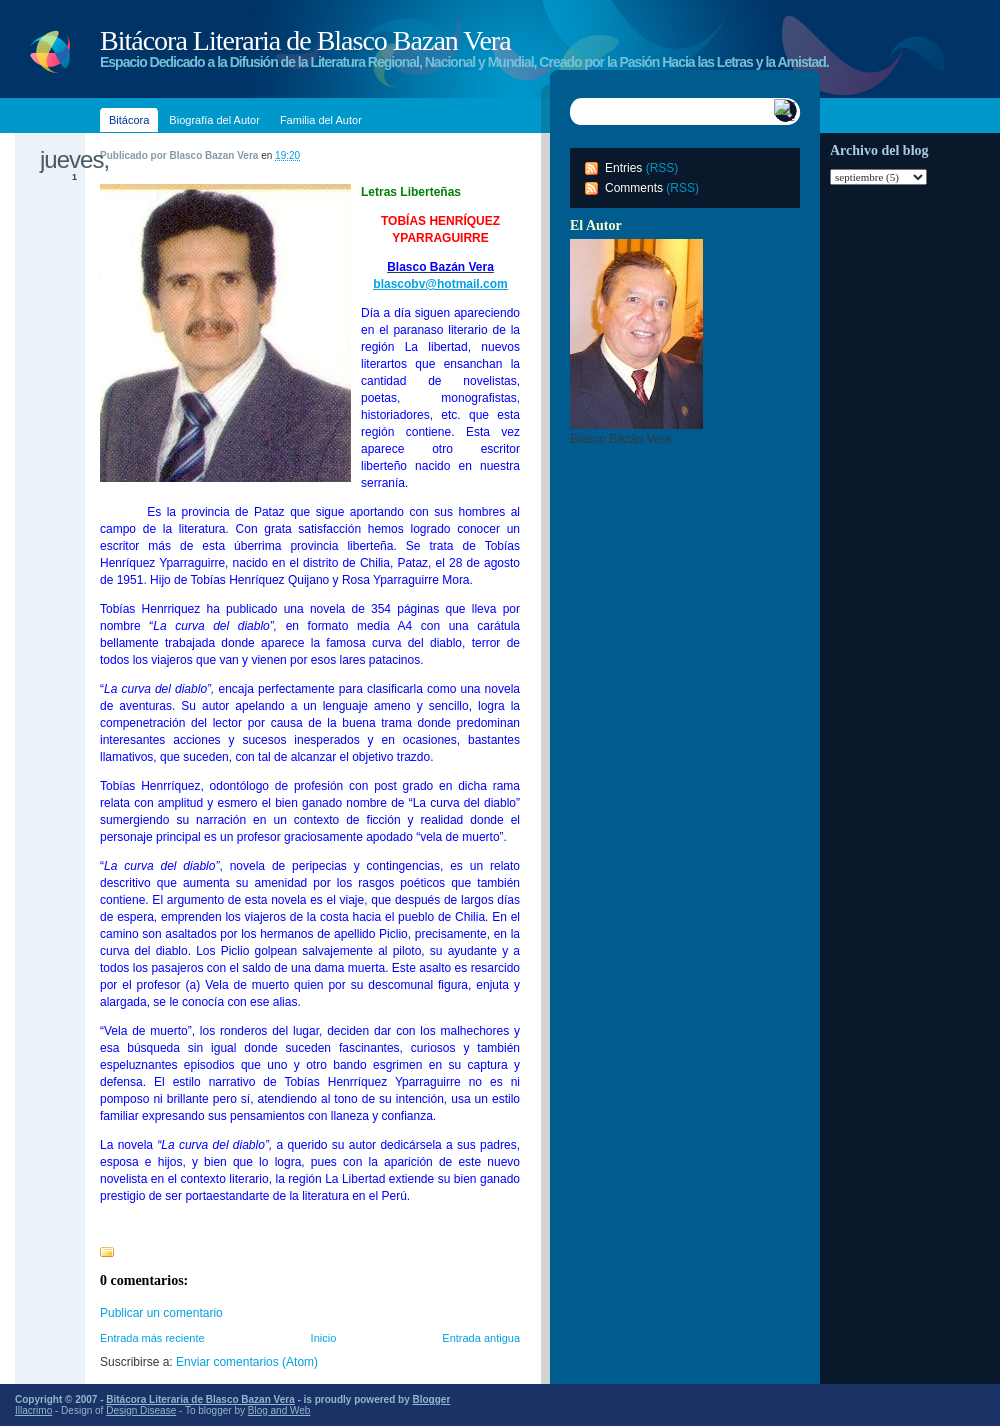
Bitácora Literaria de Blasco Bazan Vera (305, 40)
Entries (623, 168)
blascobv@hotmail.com (440, 284)
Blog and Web (279, 1410)
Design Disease (141, 1410)
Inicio (324, 1338)
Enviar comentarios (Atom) (247, 1362)
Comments (634, 188)
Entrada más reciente (152, 1338)
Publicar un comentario (161, 1313)
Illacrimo (33, 1410)
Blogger (432, 1399)
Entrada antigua (481, 1338)
